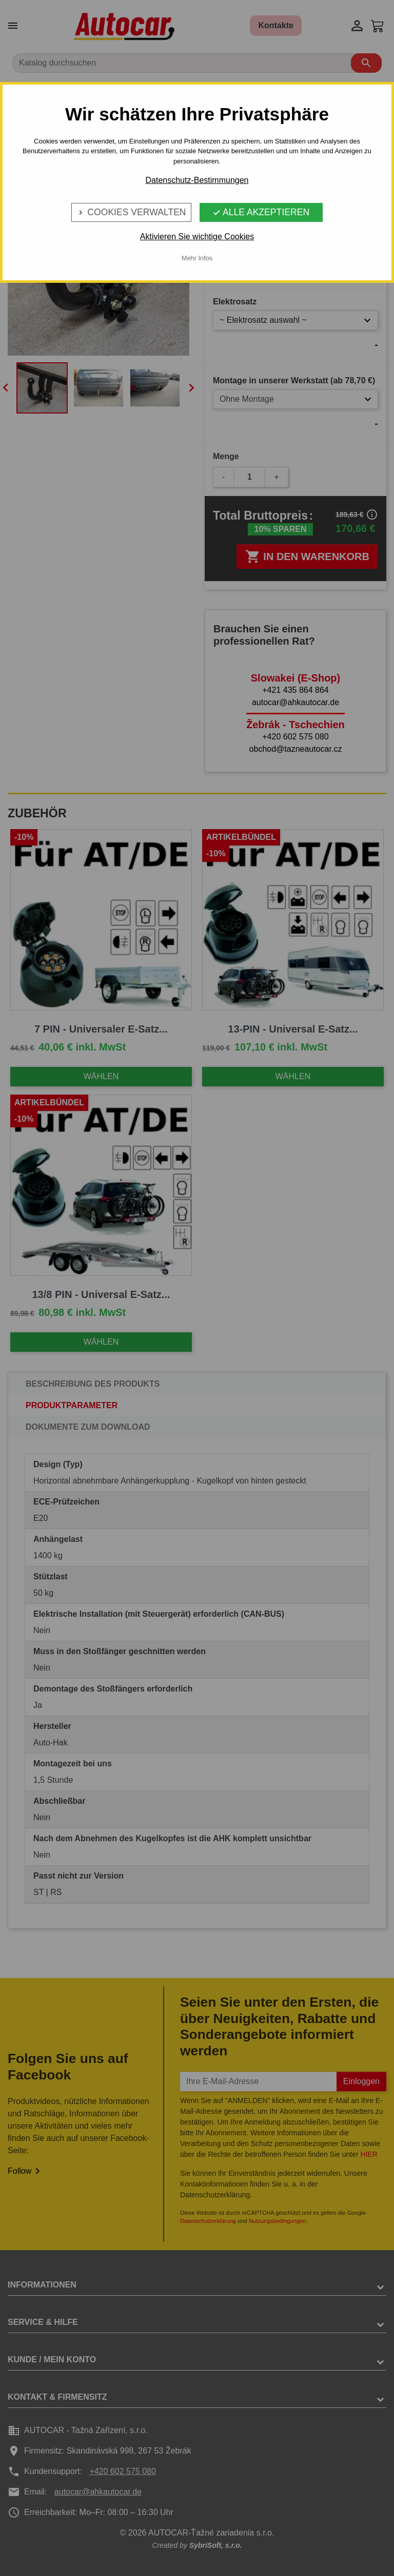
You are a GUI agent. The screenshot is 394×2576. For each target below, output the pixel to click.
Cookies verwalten (131, 212)
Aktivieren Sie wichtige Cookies (197, 236)
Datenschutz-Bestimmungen (197, 180)
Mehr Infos (197, 258)
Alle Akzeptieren (260, 212)
